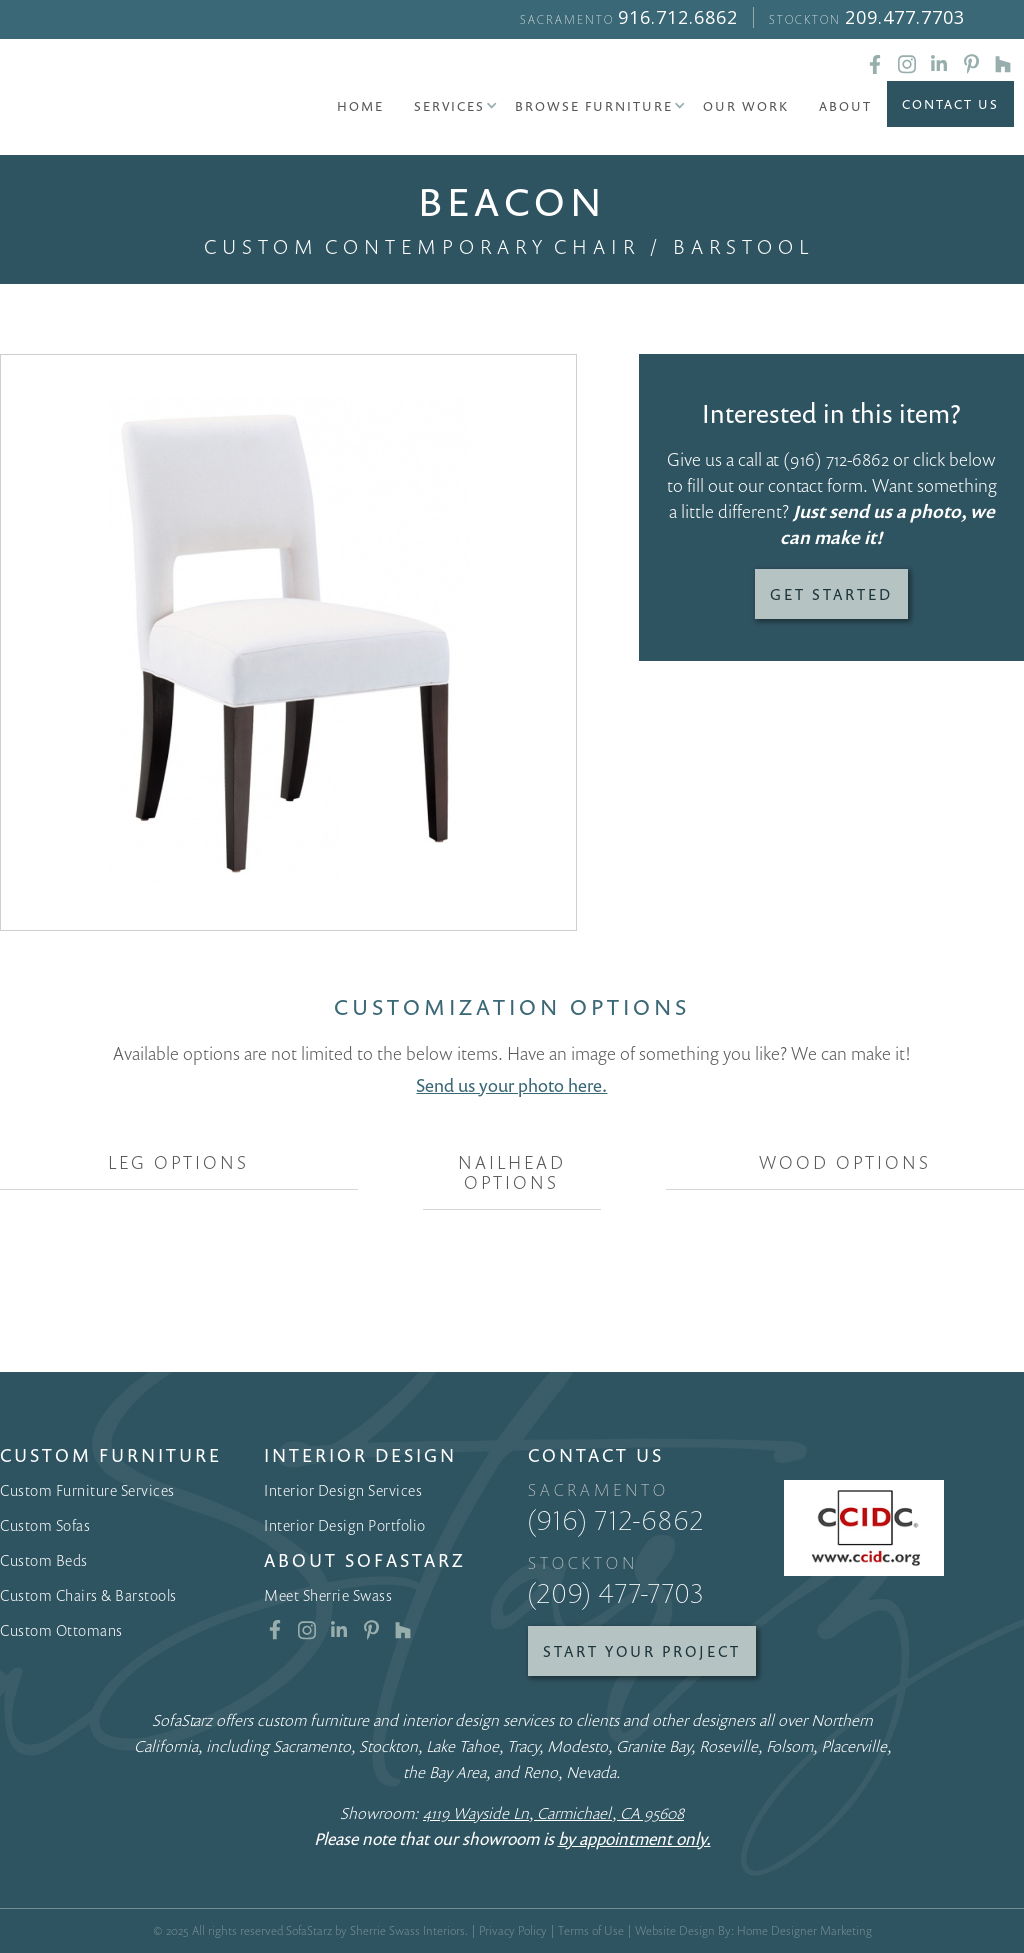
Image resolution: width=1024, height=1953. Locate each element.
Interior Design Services (343, 1490)
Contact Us (950, 104)
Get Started (831, 594)
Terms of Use (591, 1930)
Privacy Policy (513, 1930)
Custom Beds (44, 1560)
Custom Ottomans (61, 1630)
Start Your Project (642, 1651)
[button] (449, 106)
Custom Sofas (45, 1525)
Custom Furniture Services (87, 1490)
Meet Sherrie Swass (328, 1595)
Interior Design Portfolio (345, 1525)
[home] (110, 100)
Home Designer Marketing (804, 1930)
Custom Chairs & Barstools (88, 1595)
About (845, 106)
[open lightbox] (288, 642)
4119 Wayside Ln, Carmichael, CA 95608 (553, 1813)
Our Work (746, 106)
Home (360, 106)
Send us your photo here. (511, 1085)
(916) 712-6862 (836, 459)
